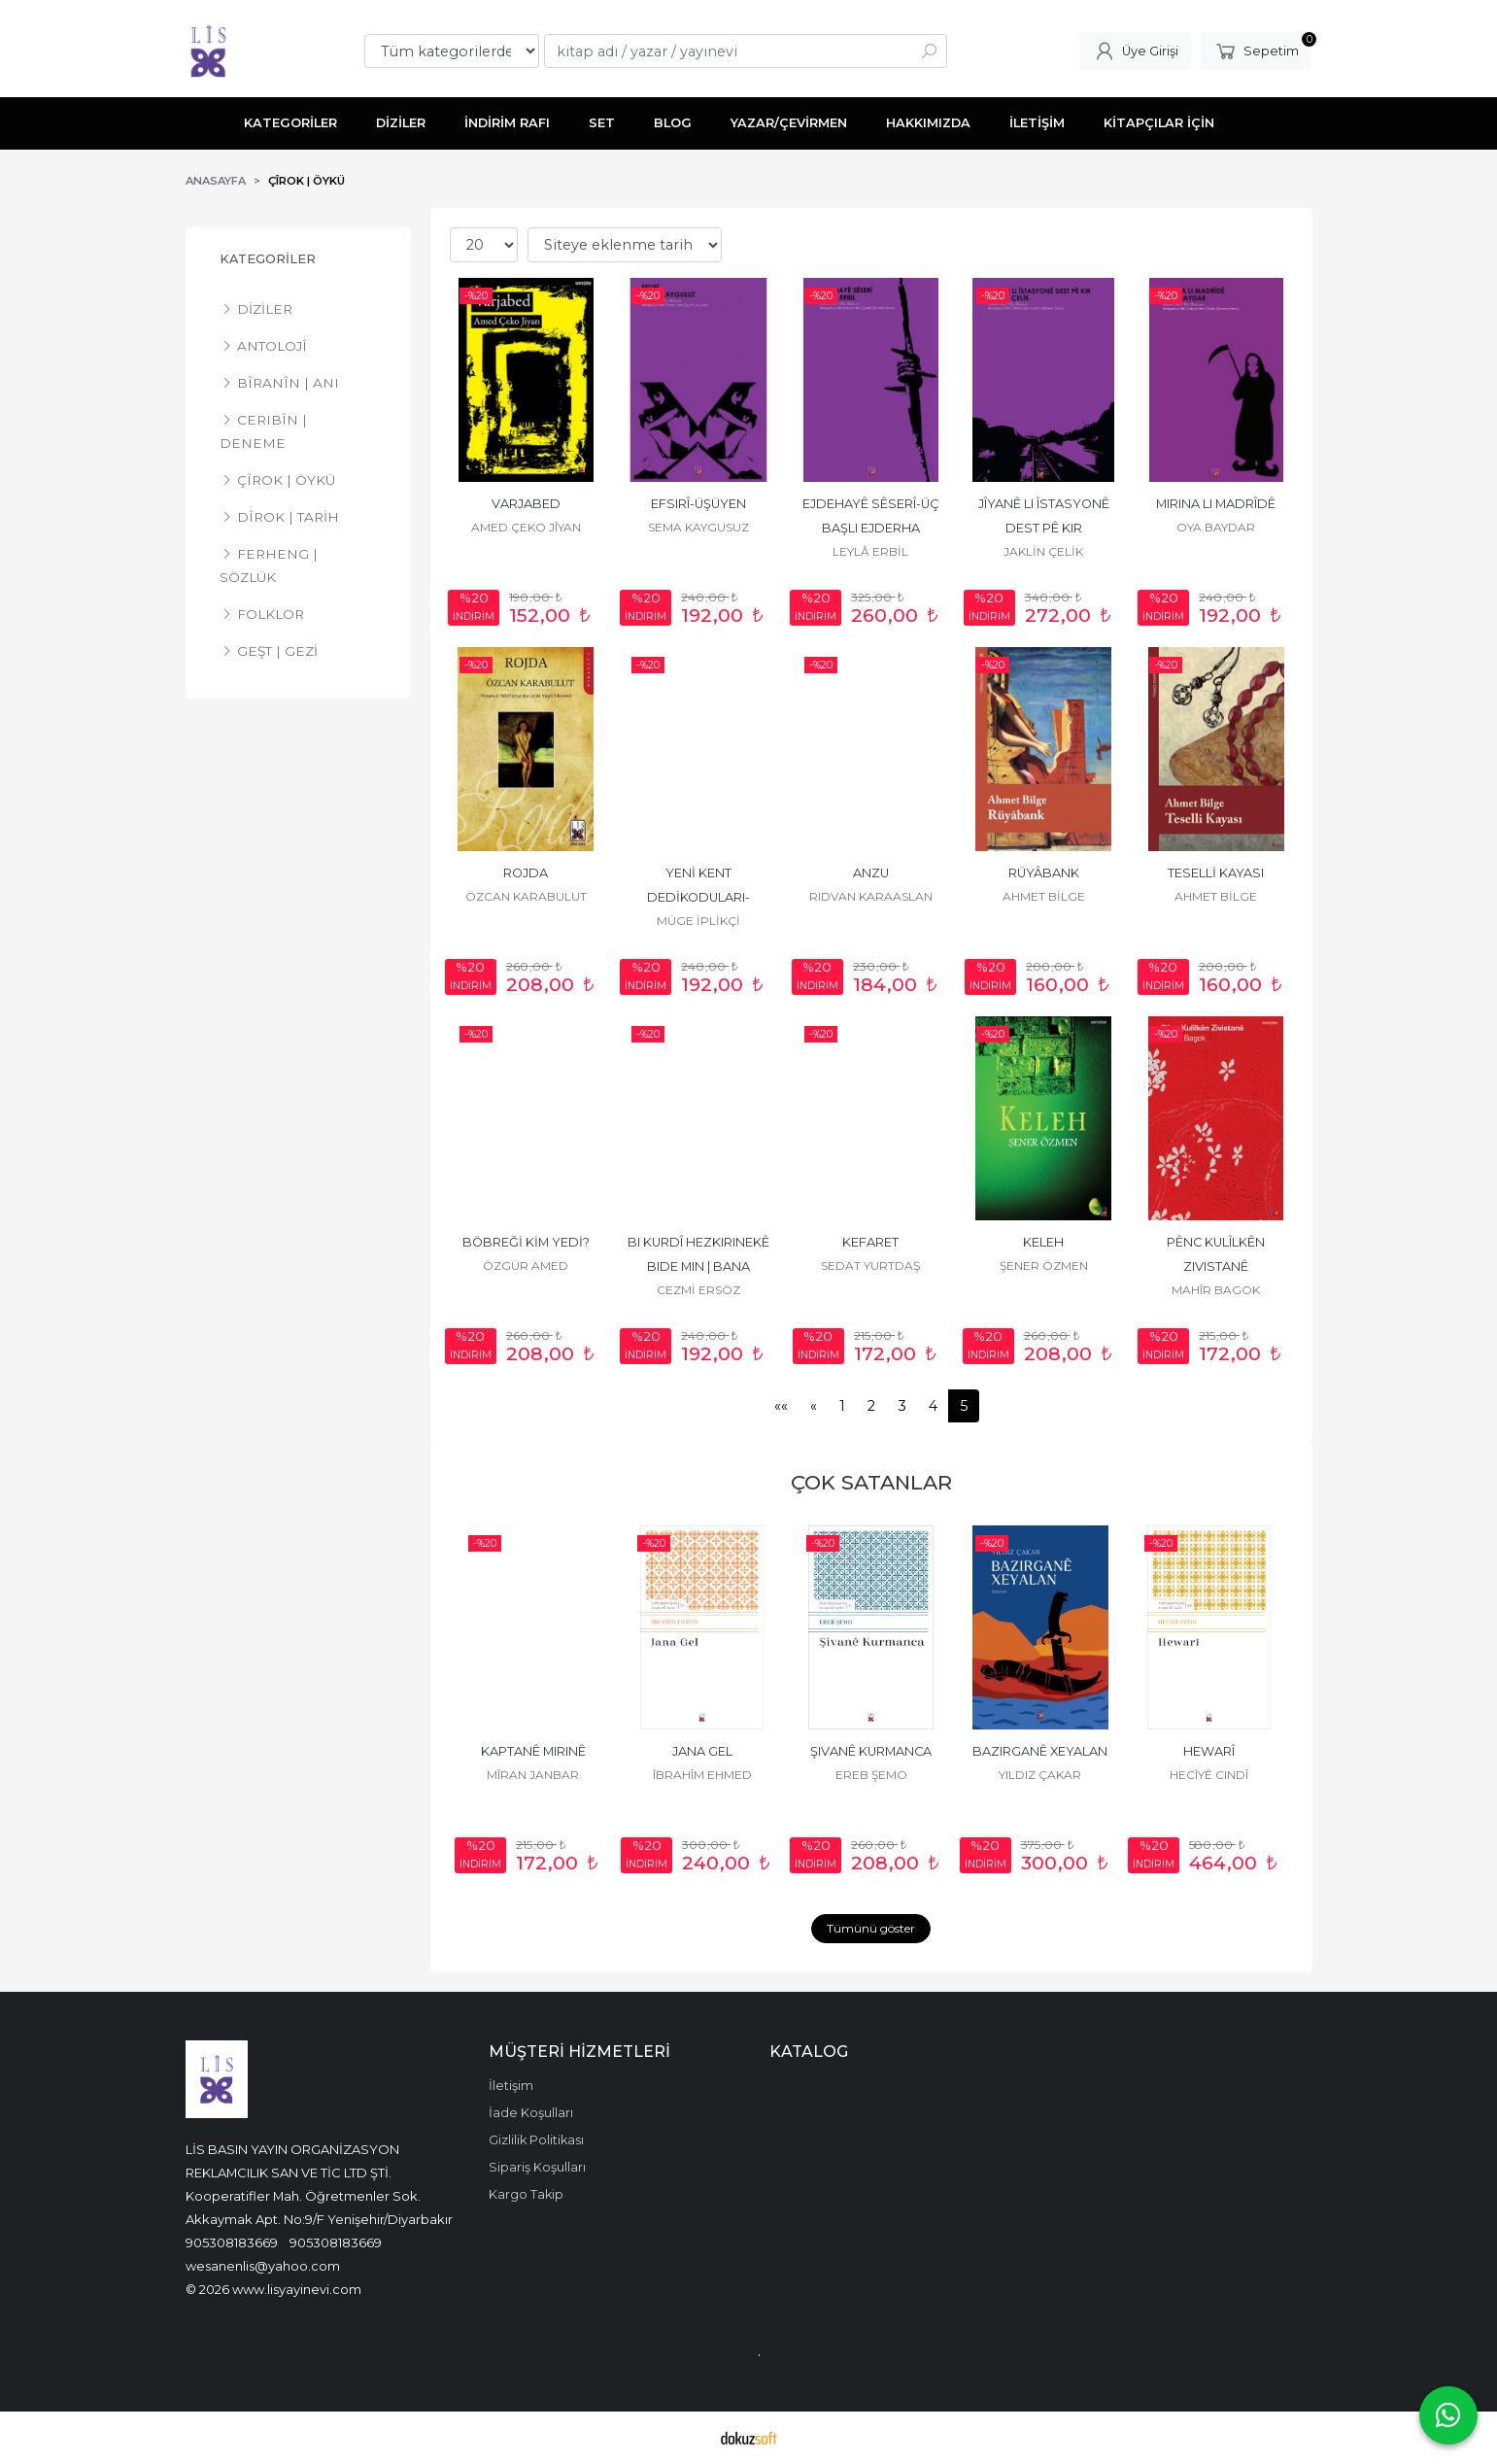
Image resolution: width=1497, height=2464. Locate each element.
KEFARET (870, 1242)
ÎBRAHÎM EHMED (702, 1774)
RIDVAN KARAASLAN (871, 896)
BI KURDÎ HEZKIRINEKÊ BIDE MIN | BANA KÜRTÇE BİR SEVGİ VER (699, 1266)
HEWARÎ (1209, 1751)
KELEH (1043, 1242)
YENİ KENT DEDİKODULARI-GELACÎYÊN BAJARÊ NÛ (698, 897)
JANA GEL (702, 1751)
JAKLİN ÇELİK (1043, 551)
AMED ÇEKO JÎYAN (526, 527)
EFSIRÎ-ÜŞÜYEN (698, 503)
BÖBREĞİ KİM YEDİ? (526, 1242)
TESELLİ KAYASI (1216, 873)
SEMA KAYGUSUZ (698, 527)
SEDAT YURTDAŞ (870, 1265)
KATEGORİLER (268, 259)
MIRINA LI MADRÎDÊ (1216, 503)
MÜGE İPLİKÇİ (698, 920)
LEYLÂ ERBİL (870, 551)
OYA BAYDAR (1215, 527)
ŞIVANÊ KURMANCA (871, 1751)
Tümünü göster (871, 1928)
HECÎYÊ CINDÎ (1209, 1774)
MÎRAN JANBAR (533, 1774)
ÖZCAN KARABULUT (526, 896)
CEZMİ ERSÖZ (698, 1290)
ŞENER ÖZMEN (1044, 1265)
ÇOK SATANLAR (871, 1482)
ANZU (871, 873)
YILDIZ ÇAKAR (1040, 1774)
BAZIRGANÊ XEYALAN (1039, 1751)
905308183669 (232, 2242)
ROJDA (525, 873)
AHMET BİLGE (1044, 896)
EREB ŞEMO (871, 1774)
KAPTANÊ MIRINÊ (533, 1751)
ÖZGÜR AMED (525, 1265)
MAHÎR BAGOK (1216, 1290)
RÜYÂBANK (1043, 873)
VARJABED (526, 503)
